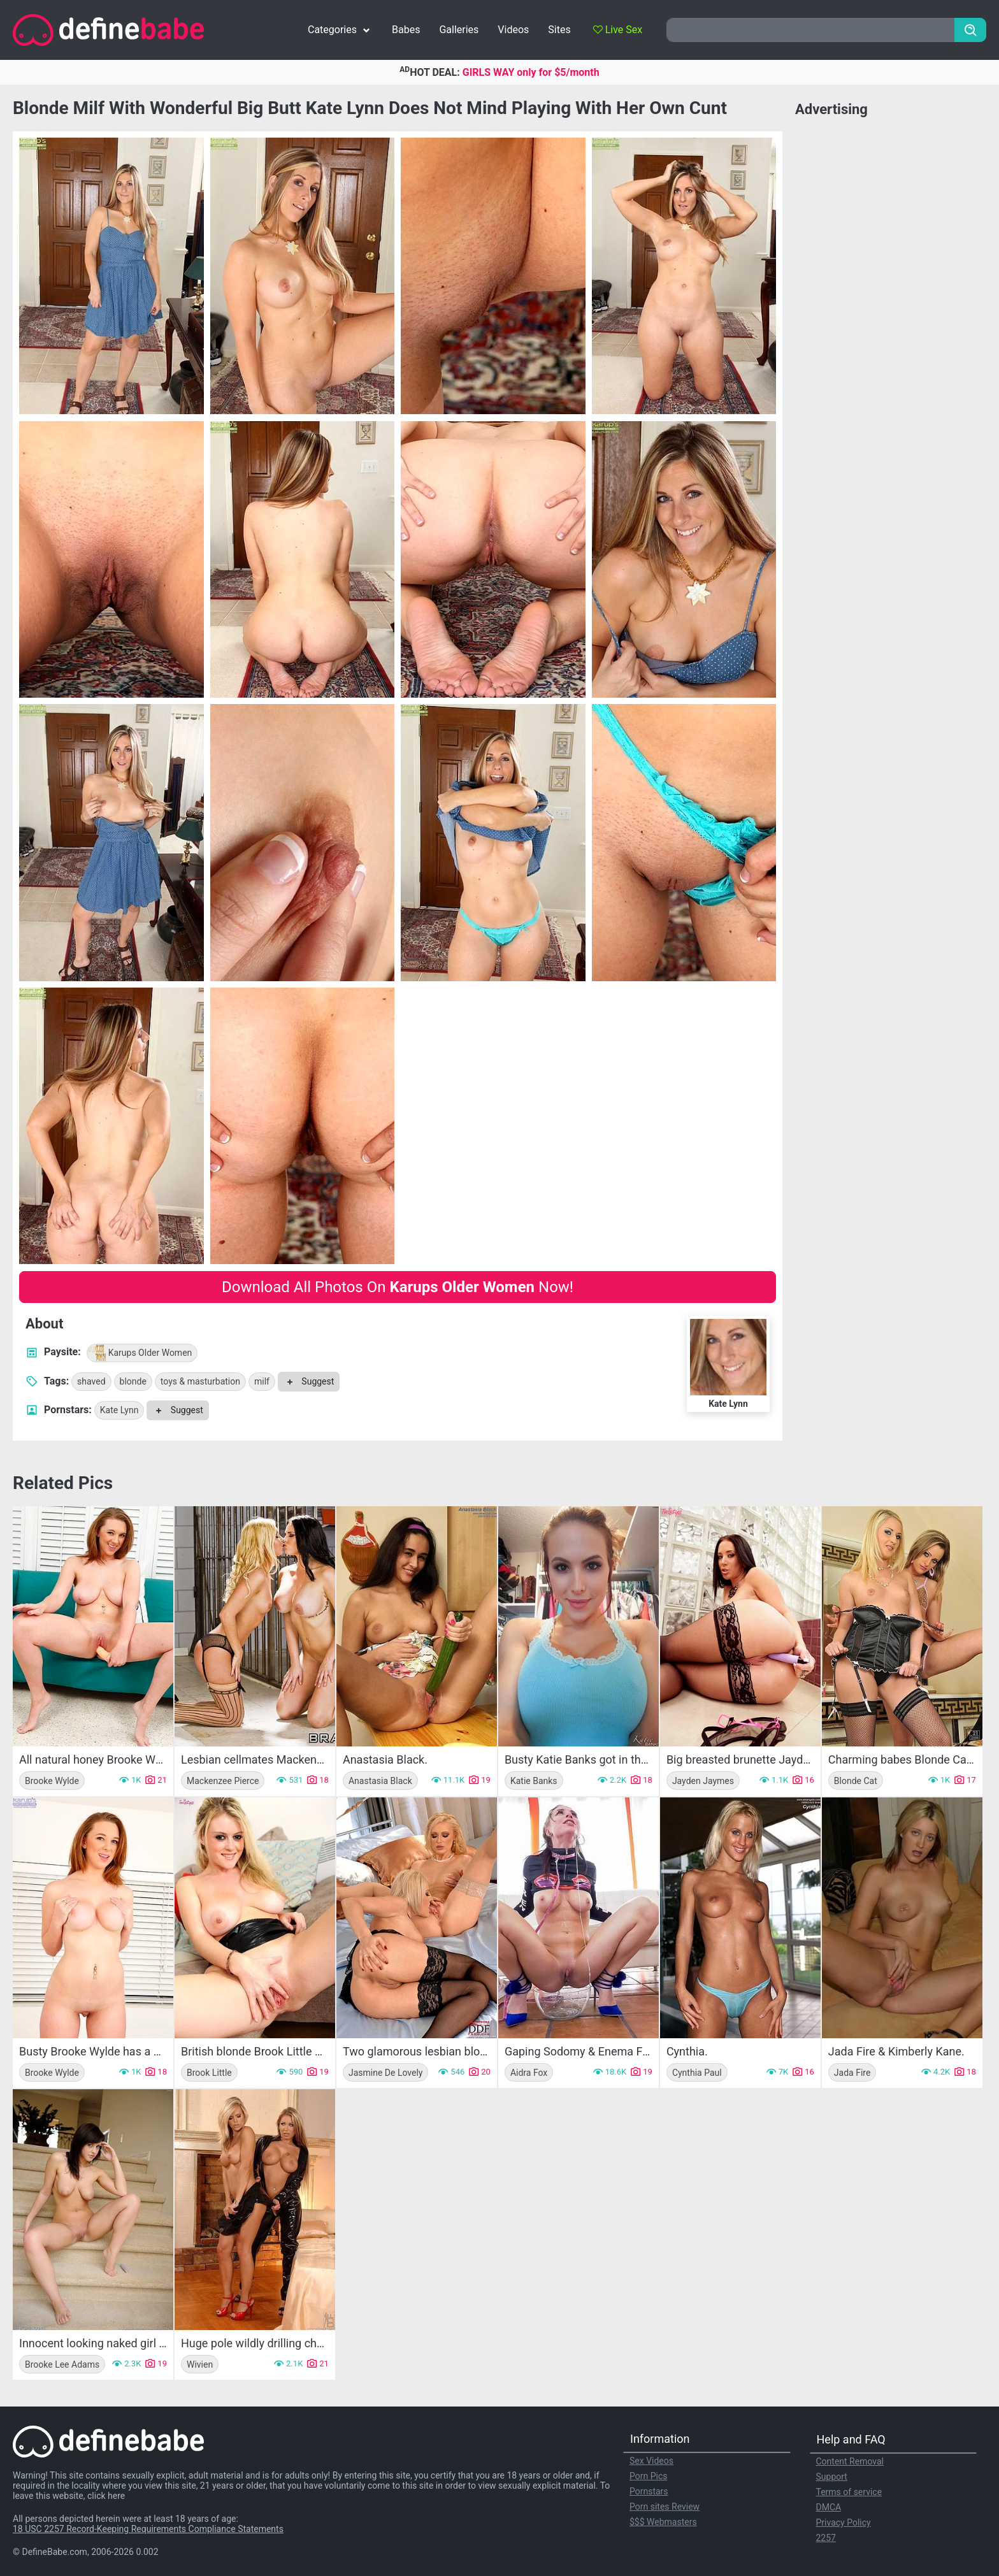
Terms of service (849, 2492)
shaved (91, 1381)
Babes (406, 30)
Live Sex (618, 30)
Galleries (458, 30)
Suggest (309, 1381)
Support (831, 2477)
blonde (133, 1381)
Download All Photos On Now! (397, 1287)
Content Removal (850, 2461)
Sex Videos (651, 2461)
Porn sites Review (664, 2506)
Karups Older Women (139, 1353)
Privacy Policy (843, 2522)
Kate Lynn (119, 1410)
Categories (340, 30)
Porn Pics (648, 2476)
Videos (513, 30)
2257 (826, 2538)
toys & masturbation (200, 1381)
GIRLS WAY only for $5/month (531, 72)
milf (262, 1381)
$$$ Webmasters (663, 2522)
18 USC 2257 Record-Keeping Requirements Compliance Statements (148, 2529)
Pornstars (648, 2491)
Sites (559, 30)
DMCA (829, 2507)
